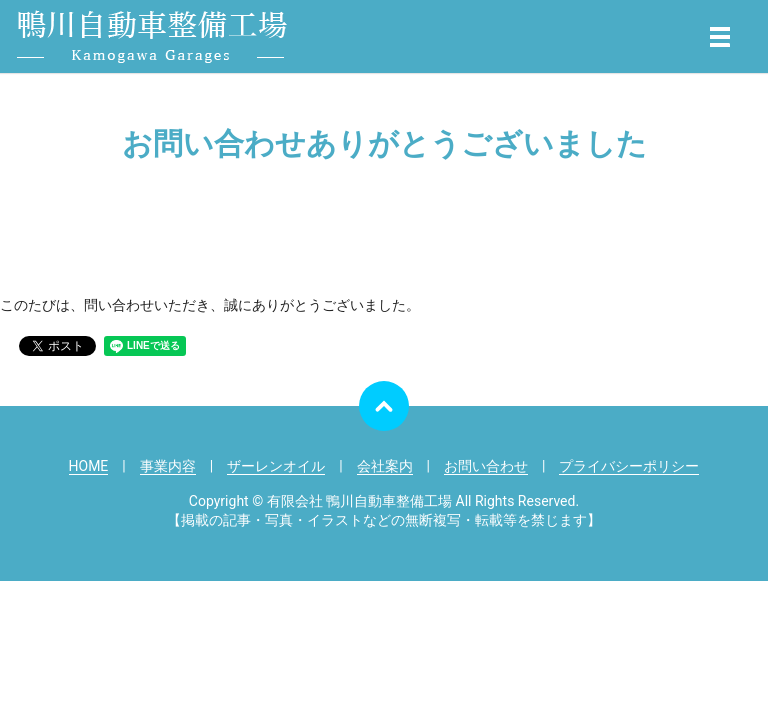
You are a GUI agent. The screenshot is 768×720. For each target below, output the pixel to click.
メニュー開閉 (720, 37)
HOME (89, 466)
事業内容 (168, 466)
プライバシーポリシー (629, 466)
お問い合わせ (486, 466)
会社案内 (385, 466)
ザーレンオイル (276, 466)
